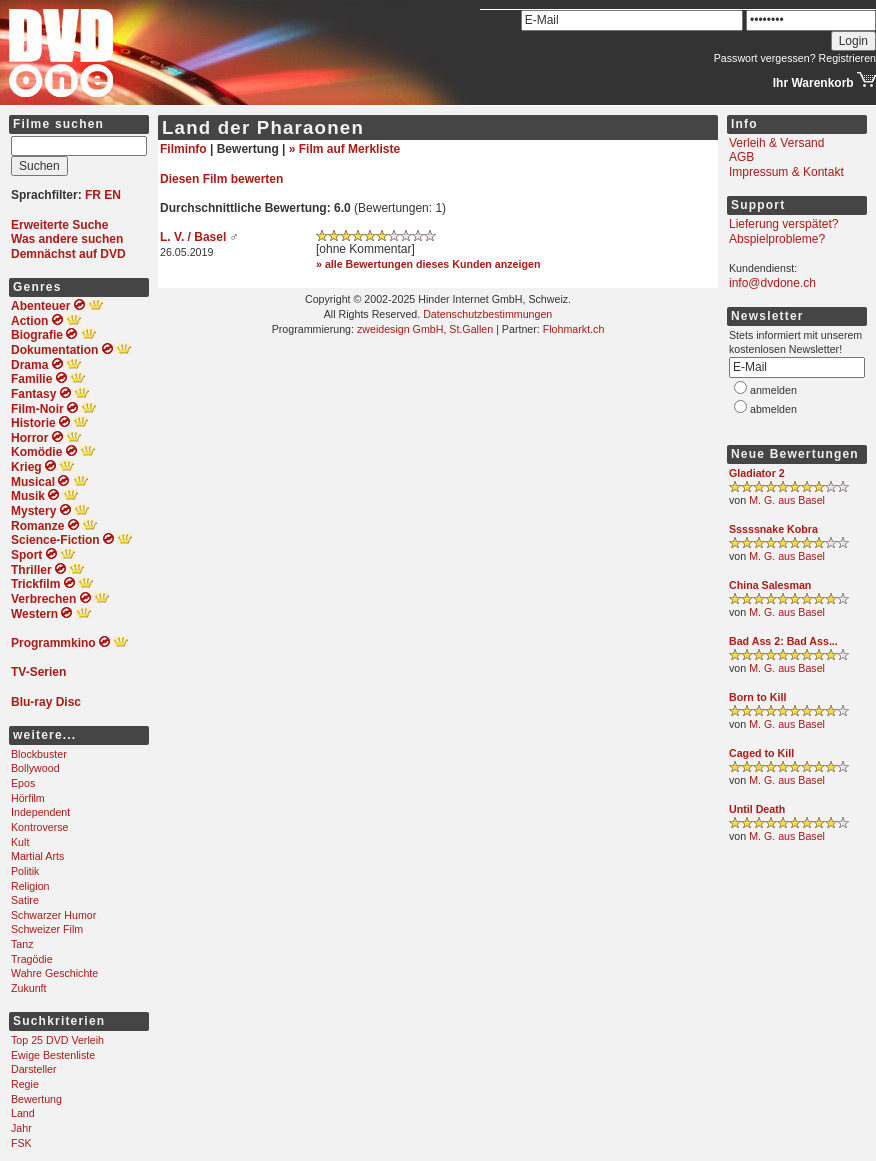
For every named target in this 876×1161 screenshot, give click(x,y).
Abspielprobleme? (777, 239)
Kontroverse (39, 827)
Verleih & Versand (776, 143)
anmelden (773, 390)
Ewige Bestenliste (53, 1055)
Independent (40, 812)
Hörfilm (28, 798)
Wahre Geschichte (54, 973)
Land (23, 1113)
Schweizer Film (47, 929)
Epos (23, 783)
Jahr (21, 1128)
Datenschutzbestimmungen (487, 314)
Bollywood (35, 768)
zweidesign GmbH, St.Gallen (425, 329)
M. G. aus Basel (787, 500)
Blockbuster (39, 754)
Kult (20, 842)
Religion (30, 886)
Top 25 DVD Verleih (57, 1040)
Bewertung (36, 1099)
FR (93, 195)
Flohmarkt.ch (574, 329)
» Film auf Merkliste (344, 149)
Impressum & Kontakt (786, 172)
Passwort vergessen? (765, 58)
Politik (25, 871)
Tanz (22, 944)
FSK (21, 1143)
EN (112, 195)
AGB (741, 157)
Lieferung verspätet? (783, 224)
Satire (25, 900)
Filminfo (183, 149)
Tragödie (32, 959)
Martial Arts (37, 856)
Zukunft (29, 988)
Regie (25, 1084)
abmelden (773, 409)
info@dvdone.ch (772, 283)
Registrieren (847, 58)
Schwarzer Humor (53, 915)
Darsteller (34, 1069)
